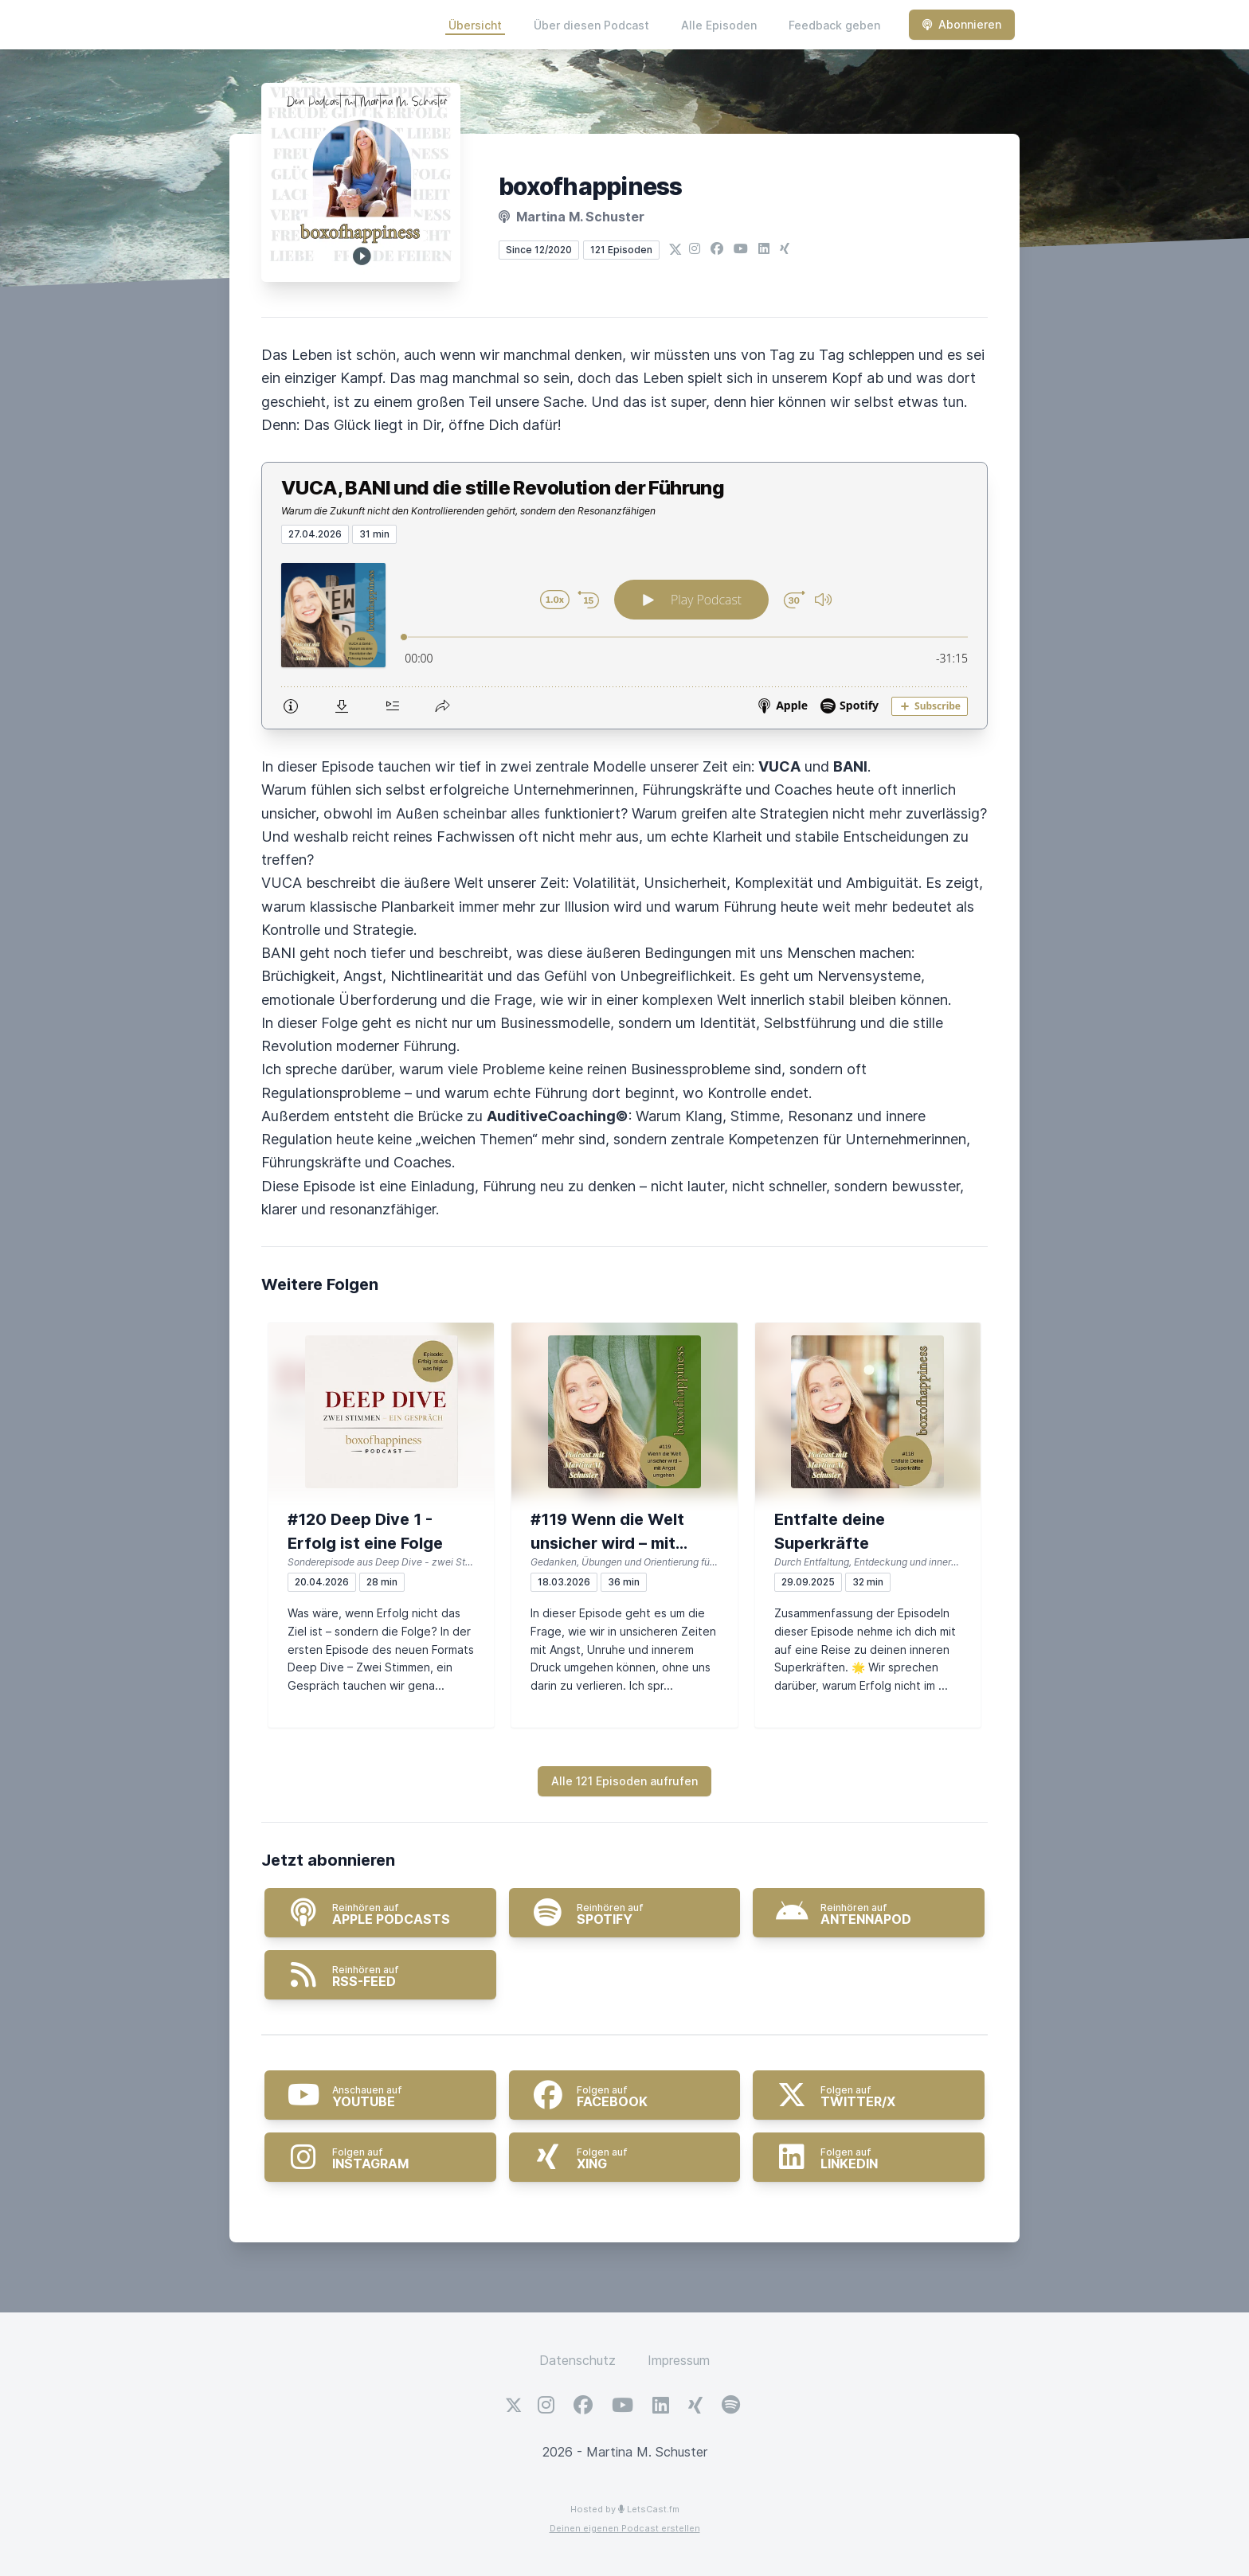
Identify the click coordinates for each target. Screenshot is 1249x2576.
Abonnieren (961, 24)
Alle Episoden (719, 25)
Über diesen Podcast (591, 25)
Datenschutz (577, 2360)
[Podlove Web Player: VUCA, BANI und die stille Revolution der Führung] (624, 636)
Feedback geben (834, 25)
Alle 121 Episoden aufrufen (624, 1781)
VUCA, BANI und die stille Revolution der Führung (502, 487)
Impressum (679, 2360)
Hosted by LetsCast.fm (624, 2509)
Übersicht (475, 25)
